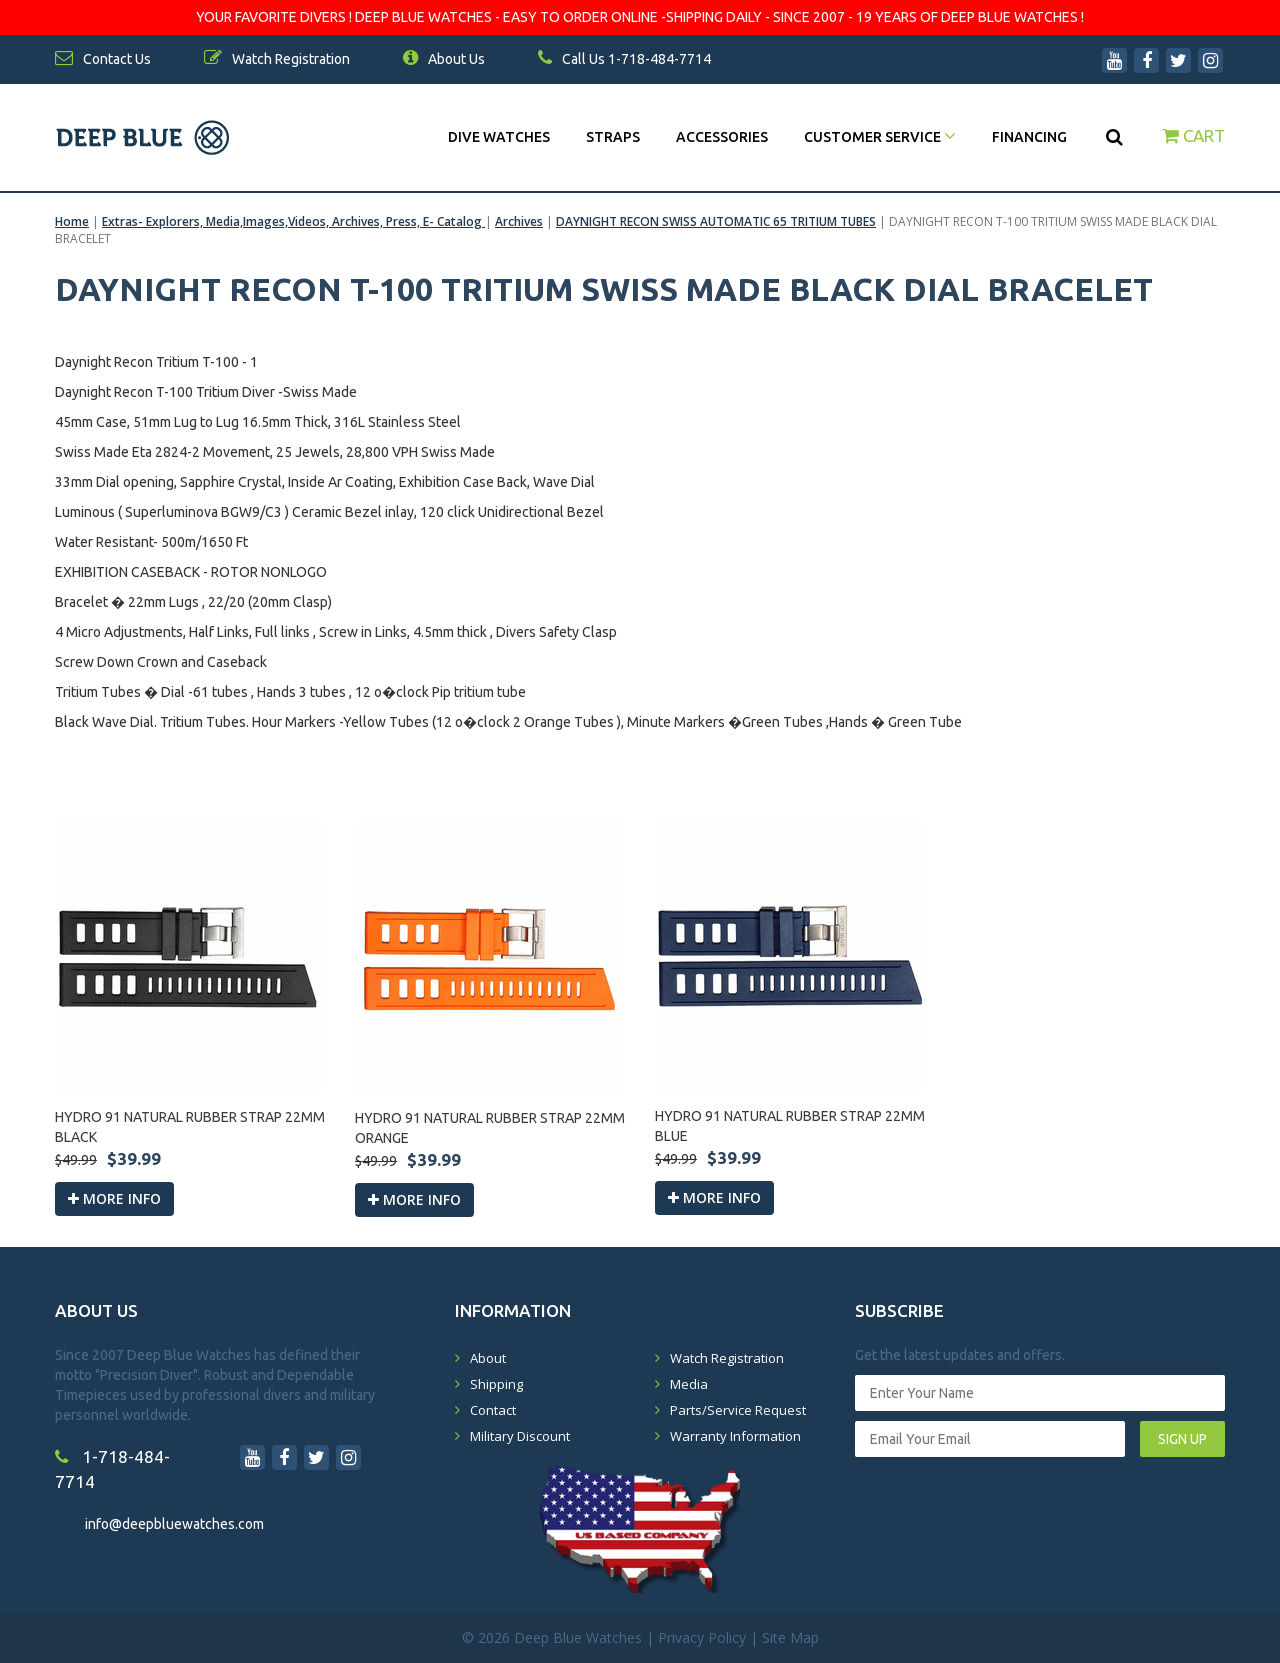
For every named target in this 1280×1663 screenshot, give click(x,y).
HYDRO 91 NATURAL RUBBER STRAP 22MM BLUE (790, 1126)
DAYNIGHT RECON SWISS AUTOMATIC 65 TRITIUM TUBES (716, 221)
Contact (493, 1410)
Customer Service (880, 137)
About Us (444, 59)
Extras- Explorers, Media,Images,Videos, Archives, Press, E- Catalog (293, 221)
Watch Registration (727, 1358)
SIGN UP (1182, 1439)
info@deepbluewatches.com (174, 1524)
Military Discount (520, 1436)
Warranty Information (735, 1436)
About (488, 1358)
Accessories (722, 137)
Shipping (496, 1384)
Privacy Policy (702, 1637)
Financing (1029, 137)
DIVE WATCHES (499, 137)
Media (689, 1384)
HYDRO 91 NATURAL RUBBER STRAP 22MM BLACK (190, 1127)
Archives (519, 221)
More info (114, 1198)
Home (72, 221)
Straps (613, 137)
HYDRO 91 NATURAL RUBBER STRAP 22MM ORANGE (490, 1128)
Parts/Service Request (738, 1410)
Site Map (790, 1637)
